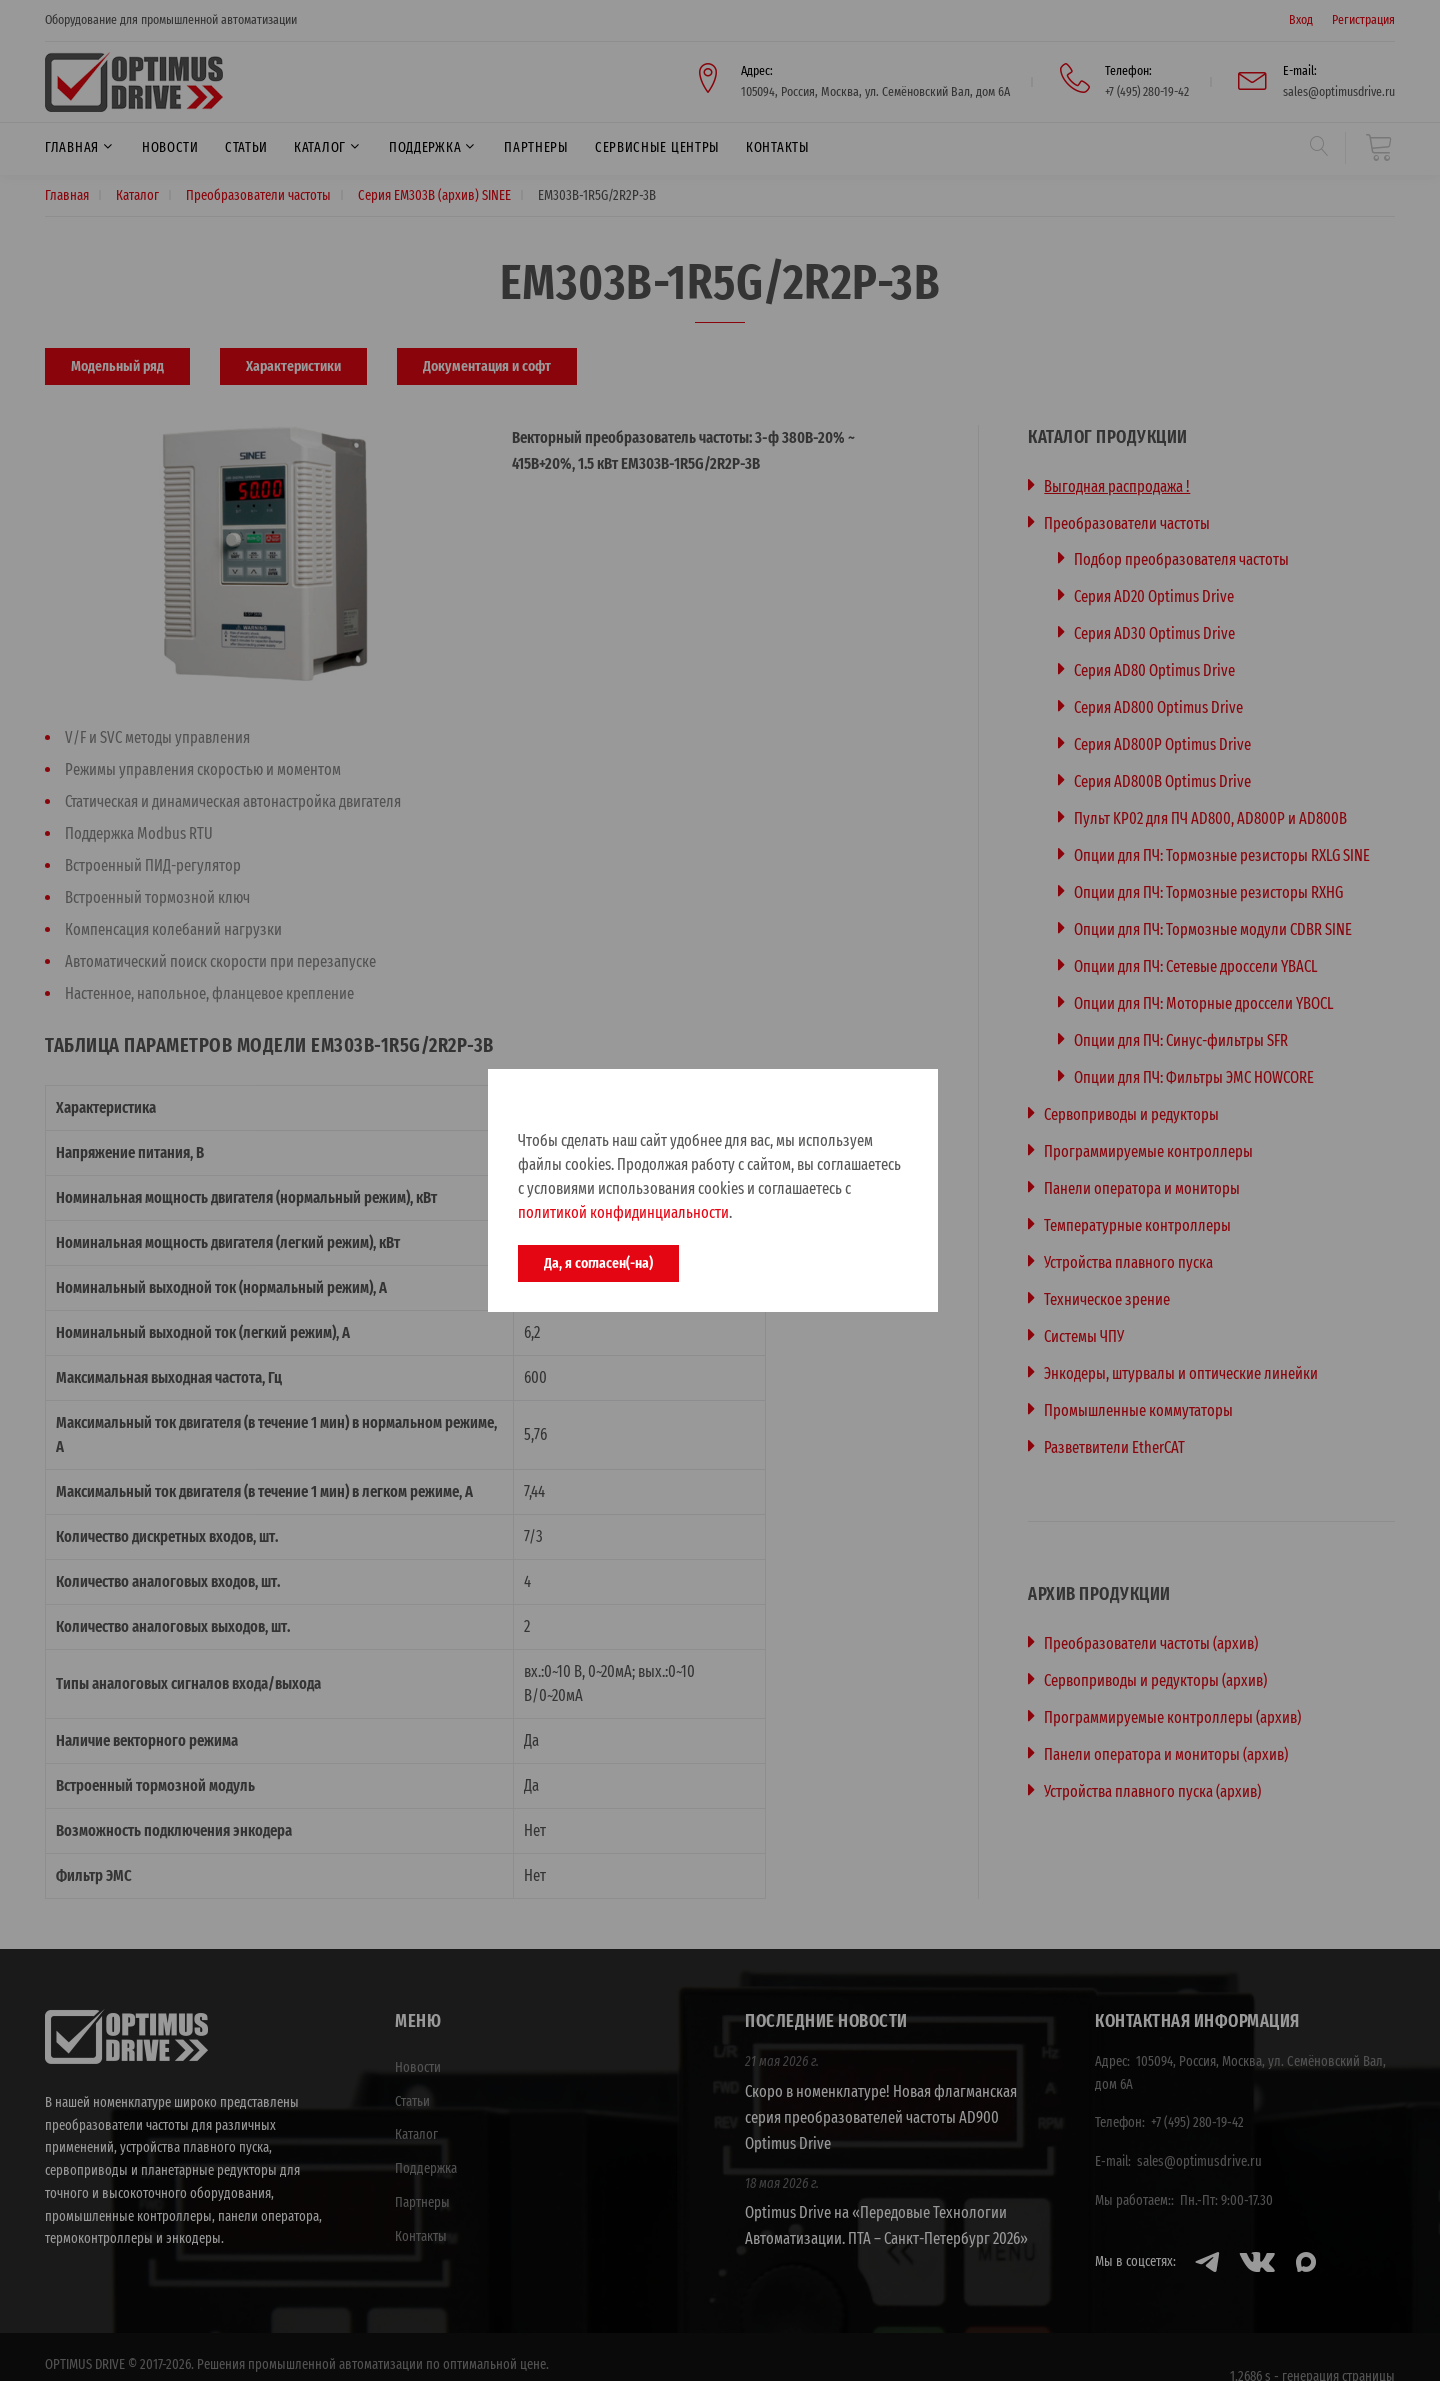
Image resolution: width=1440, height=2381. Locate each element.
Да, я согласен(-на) (598, 1263)
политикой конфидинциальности (623, 1212)
